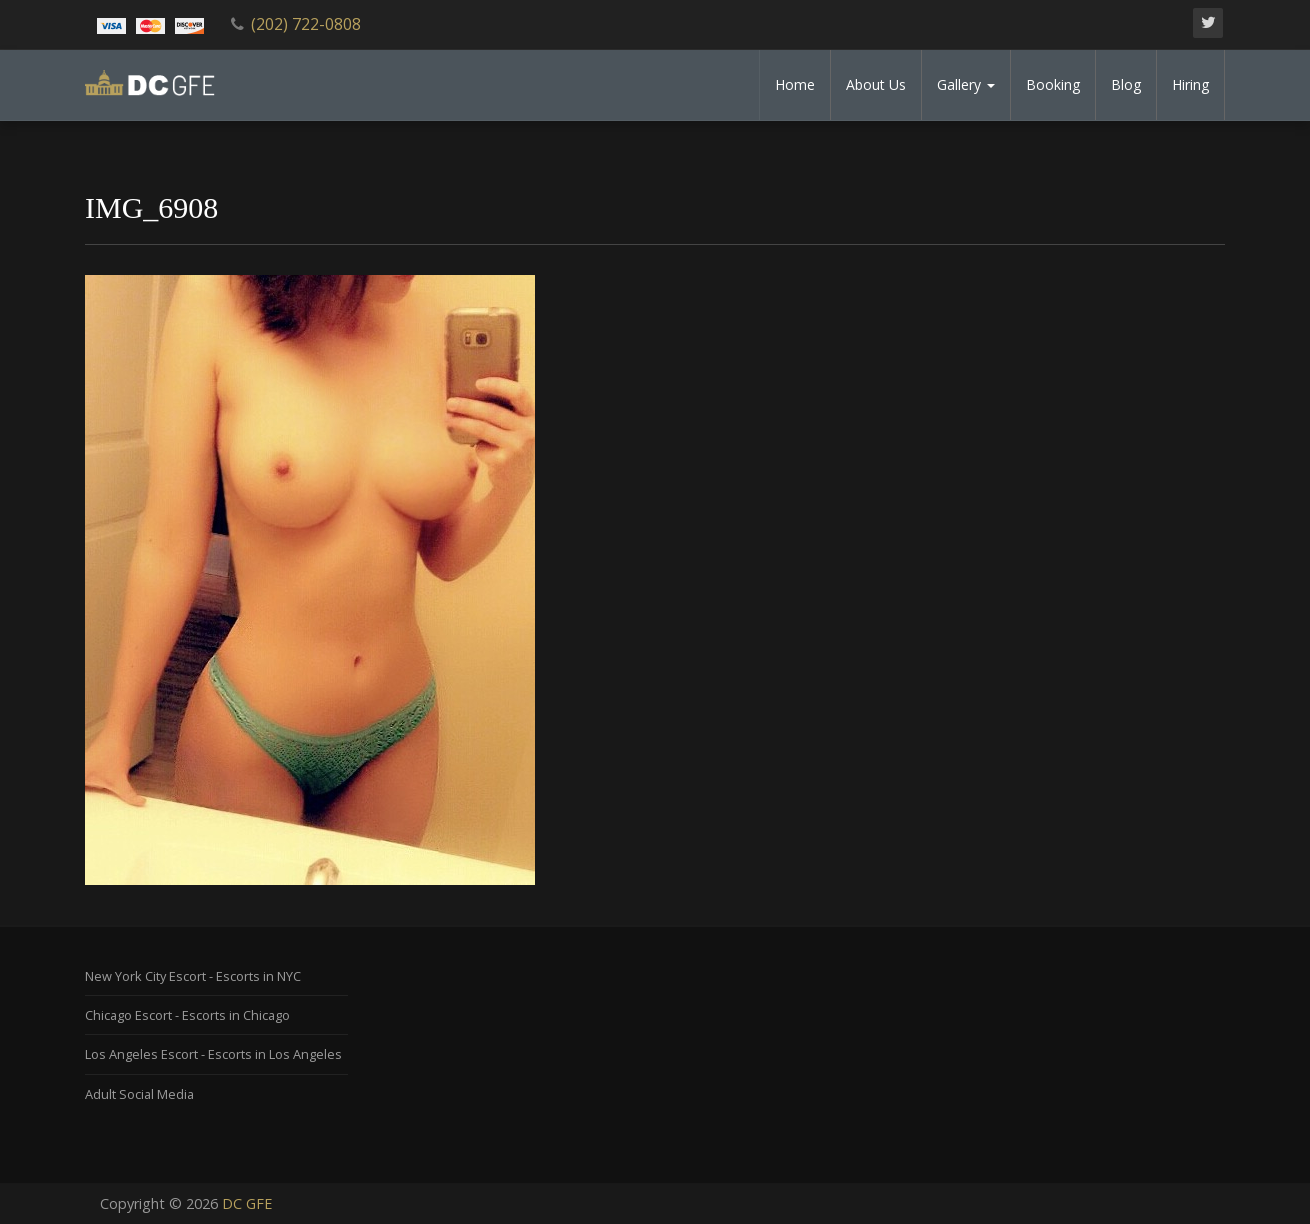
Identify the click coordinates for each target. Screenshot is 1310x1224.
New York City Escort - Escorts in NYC (193, 976)
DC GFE (247, 1203)
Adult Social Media (139, 1094)
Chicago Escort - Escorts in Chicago (187, 1015)
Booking (1053, 84)
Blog (1126, 84)
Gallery (966, 84)
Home (795, 84)
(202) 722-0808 (306, 24)
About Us (876, 84)
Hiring (1190, 84)
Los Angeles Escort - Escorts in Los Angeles (213, 1054)
